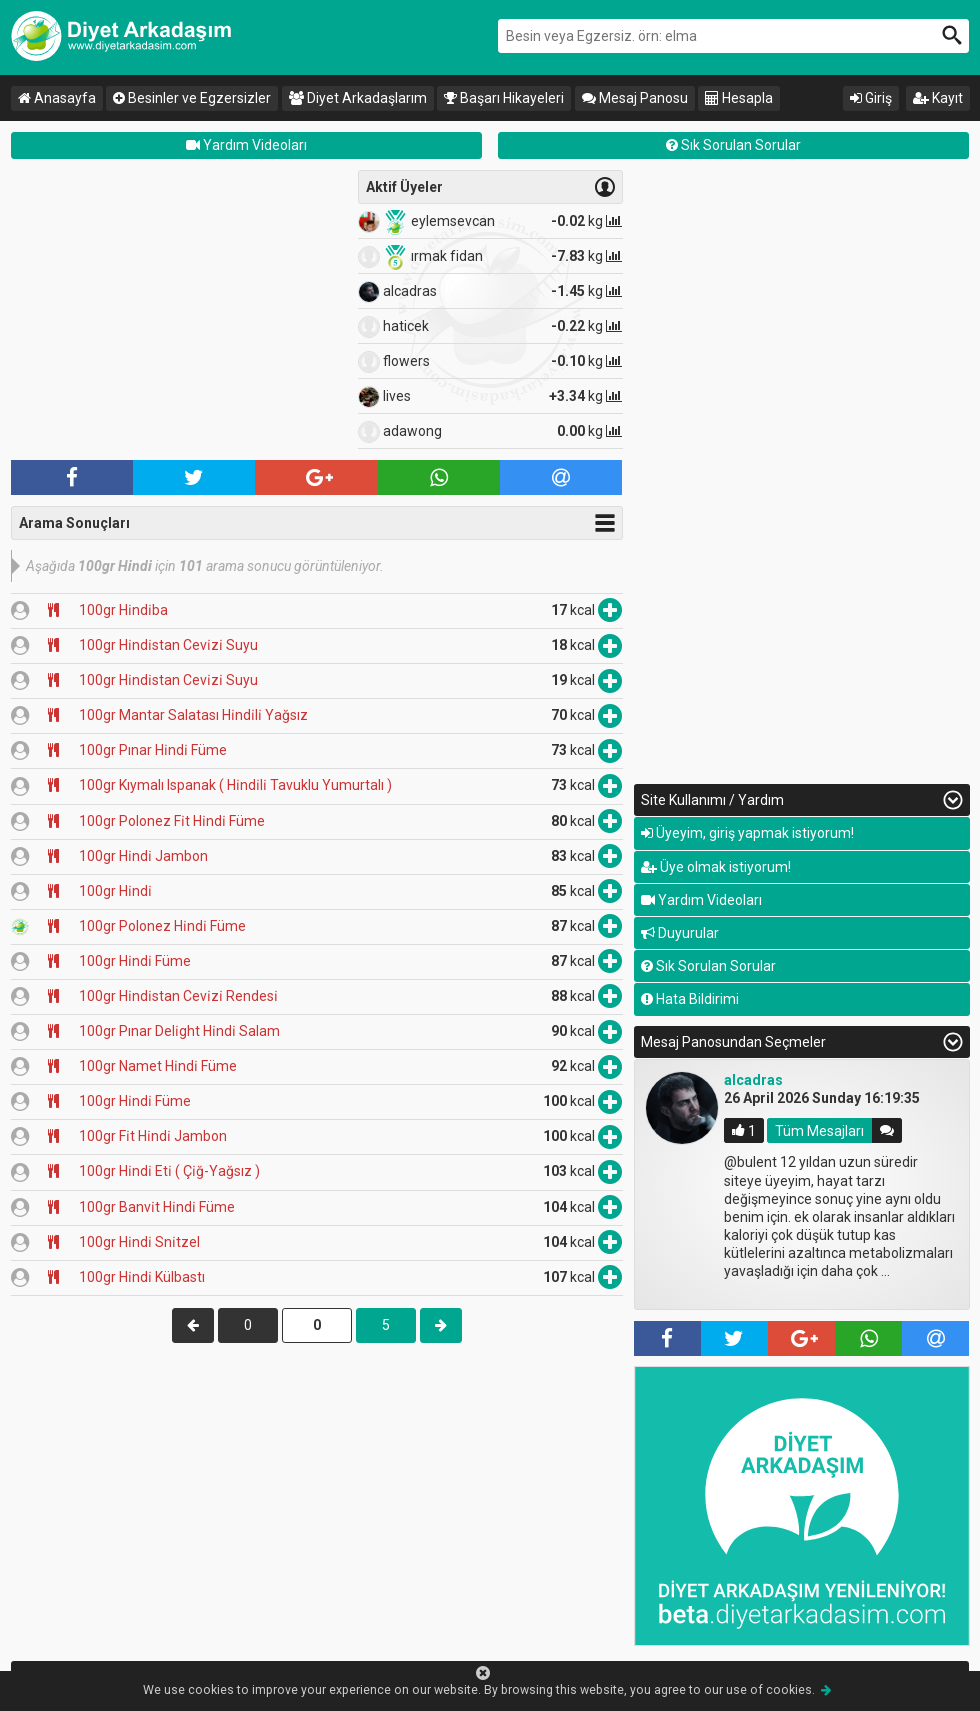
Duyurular (680, 933)
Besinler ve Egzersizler (192, 98)
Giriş (871, 98)
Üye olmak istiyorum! (716, 867)
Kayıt (938, 98)
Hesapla (739, 98)
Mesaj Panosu (635, 98)
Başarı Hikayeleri (504, 98)
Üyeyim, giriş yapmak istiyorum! (747, 833)
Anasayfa (57, 98)
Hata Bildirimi (690, 999)
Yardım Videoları (246, 145)
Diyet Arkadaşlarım (358, 98)
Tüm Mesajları (819, 1130)
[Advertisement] (179, 310)
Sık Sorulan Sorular (733, 145)
